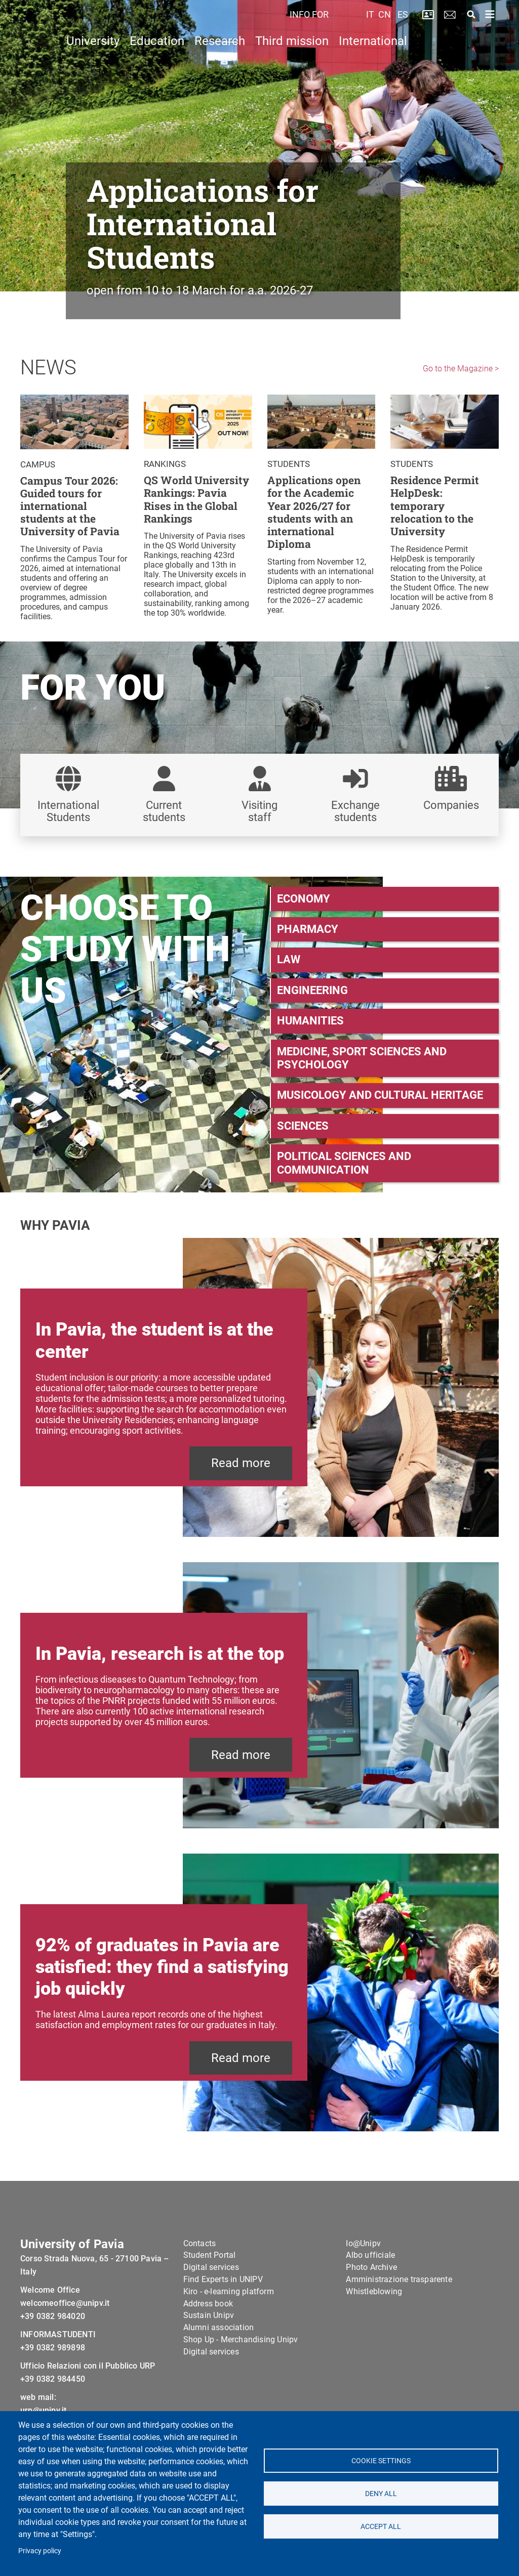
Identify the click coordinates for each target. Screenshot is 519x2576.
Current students (164, 811)
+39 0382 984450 (52, 2393)
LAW (288, 959)
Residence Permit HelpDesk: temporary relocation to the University (434, 506)
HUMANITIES (310, 1020)
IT (370, 26)
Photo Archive (371, 2282)
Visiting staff (259, 811)
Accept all (381, 2526)
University (92, 64)
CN (384, 26)
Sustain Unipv (208, 2330)
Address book (208, 2318)
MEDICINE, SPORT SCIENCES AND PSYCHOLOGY (362, 1058)
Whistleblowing (374, 2306)
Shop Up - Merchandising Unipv (240, 2354)
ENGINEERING (312, 990)
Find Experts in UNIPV (223, 2294)
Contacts (199, 2257)
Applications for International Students (202, 223)
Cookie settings (381, 2461)
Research (219, 64)
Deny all (381, 2493)
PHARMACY (307, 929)
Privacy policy (39, 2551)
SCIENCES (303, 1126)
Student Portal (209, 2269)
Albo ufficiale (370, 2269)
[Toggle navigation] (490, 25)
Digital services (211, 2282)
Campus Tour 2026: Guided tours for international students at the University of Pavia (69, 507)
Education (157, 64)
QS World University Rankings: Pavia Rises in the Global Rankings (196, 500)
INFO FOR (310, 26)
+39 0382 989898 (52, 2362)
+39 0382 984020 (52, 2331)
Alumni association (218, 2342)
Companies (451, 805)
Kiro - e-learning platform (228, 2306)
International (373, 64)
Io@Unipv (363, 2257)
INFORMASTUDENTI (58, 2349)
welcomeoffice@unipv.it (64, 2318)
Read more (240, 1463)
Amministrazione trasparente (399, 2294)
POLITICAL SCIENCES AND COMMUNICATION (344, 1163)
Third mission (292, 64)
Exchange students (355, 811)
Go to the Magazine (458, 368)
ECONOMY (303, 898)
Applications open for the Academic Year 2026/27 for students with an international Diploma (314, 512)
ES (402, 26)
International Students (68, 811)
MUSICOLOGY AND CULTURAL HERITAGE (380, 1095)
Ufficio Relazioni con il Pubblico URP (87, 2380)
